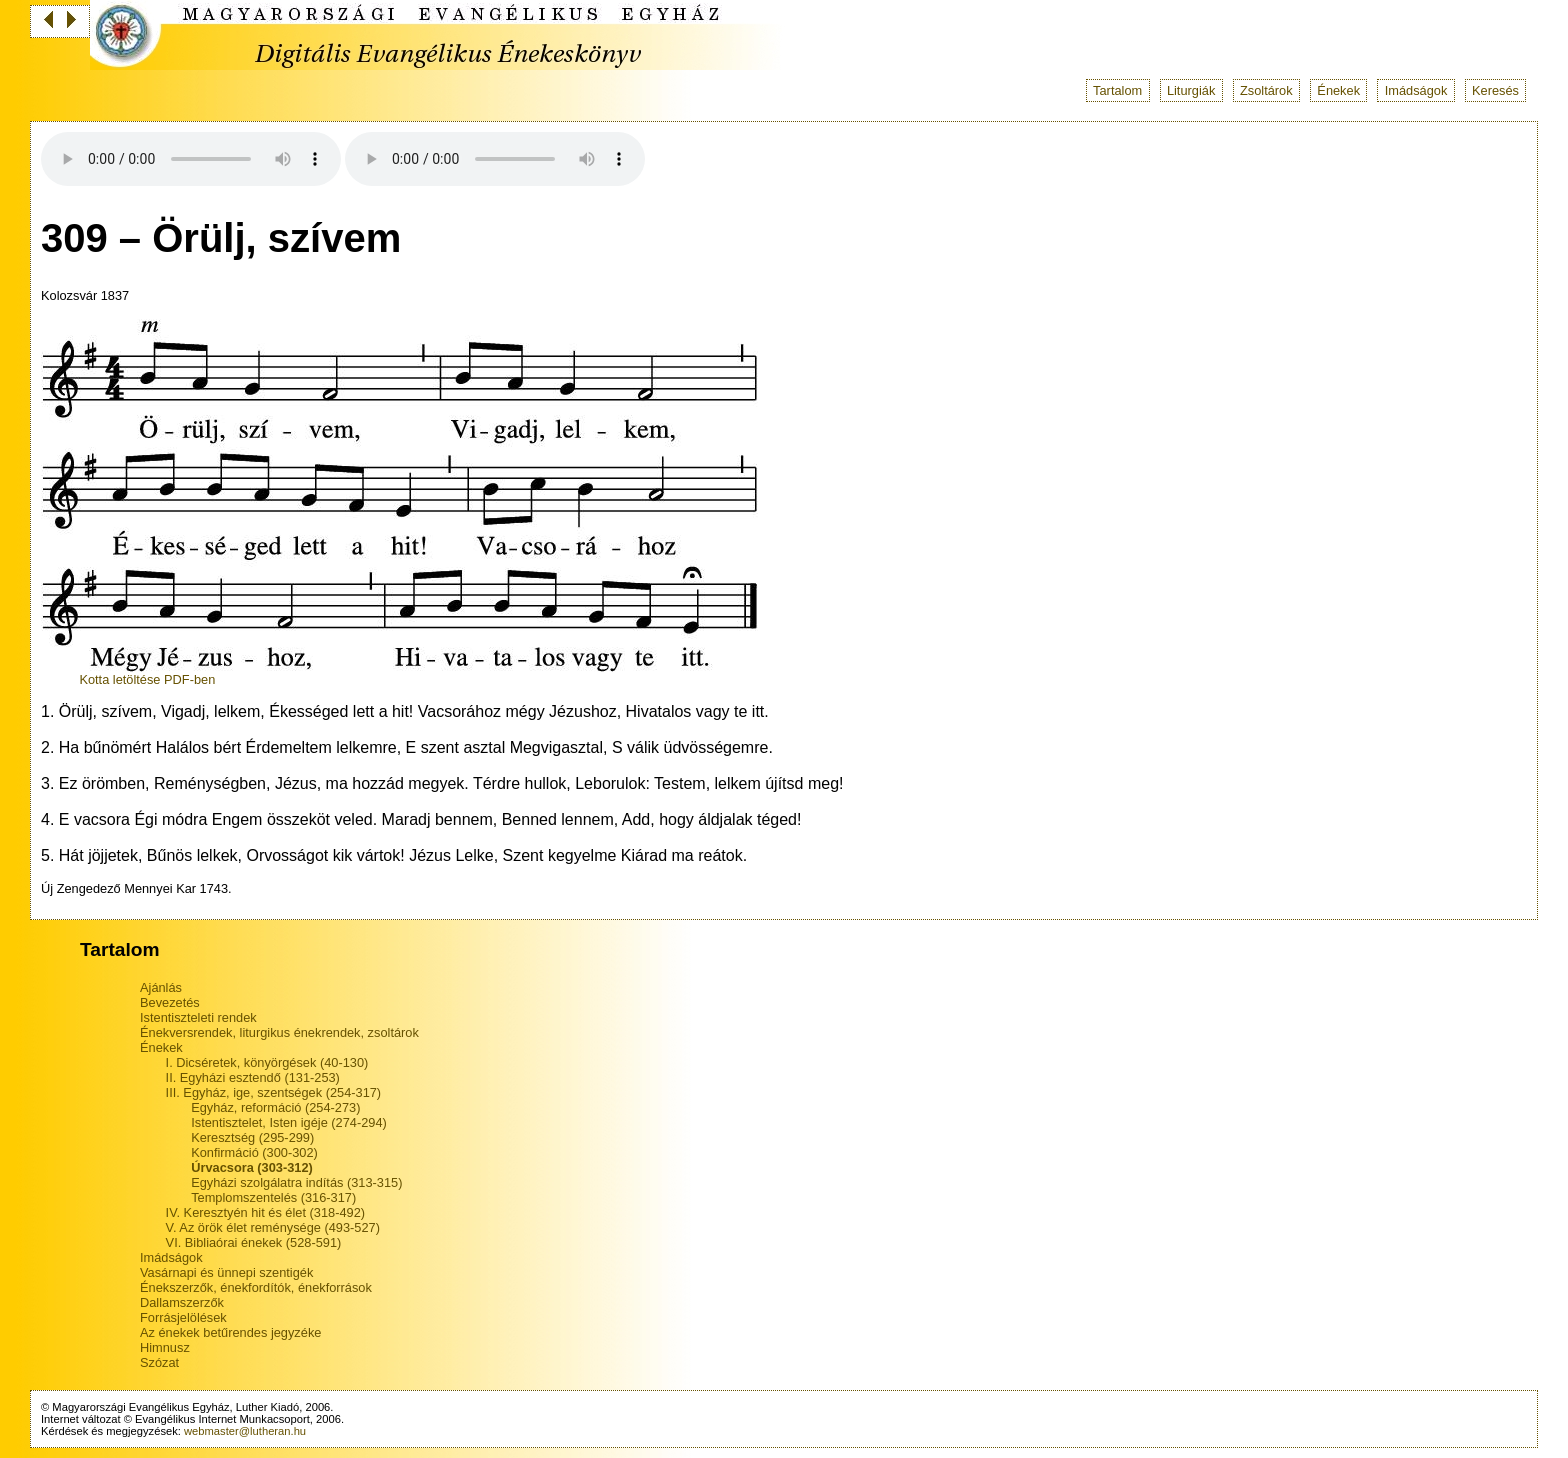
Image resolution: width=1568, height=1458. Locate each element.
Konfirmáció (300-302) (254, 1152)
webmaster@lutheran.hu (245, 1431)
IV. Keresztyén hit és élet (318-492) (265, 1212)
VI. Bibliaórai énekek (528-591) (254, 1242)
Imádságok (1416, 90)
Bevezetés (170, 1002)
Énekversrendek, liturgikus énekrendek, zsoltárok (279, 1032)
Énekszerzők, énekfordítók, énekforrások (256, 1287)
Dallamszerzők (182, 1302)
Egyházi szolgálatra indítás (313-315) (296, 1182)
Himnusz (165, 1347)
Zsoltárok (1266, 90)
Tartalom (1117, 90)
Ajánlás (161, 987)
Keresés (1495, 90)
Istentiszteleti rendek (198, 1017)
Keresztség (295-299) (252, 1137)
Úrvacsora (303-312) (252, 1167)
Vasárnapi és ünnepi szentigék (226, 1272)
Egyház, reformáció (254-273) (275, 1107)
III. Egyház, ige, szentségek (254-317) (274, 1092)
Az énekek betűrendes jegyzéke (230, 1332)
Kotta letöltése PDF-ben (147, 679)
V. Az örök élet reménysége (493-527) (273, 1227)
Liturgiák (1191, 90)
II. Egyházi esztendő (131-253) (253, 1077)
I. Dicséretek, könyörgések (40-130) (267, 1062)
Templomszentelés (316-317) (273, 1197)
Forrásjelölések (183, 1317)
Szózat (159, 1362)
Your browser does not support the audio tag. (191, 159)
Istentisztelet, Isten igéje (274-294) (289, 1122)
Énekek (1338, 90)
